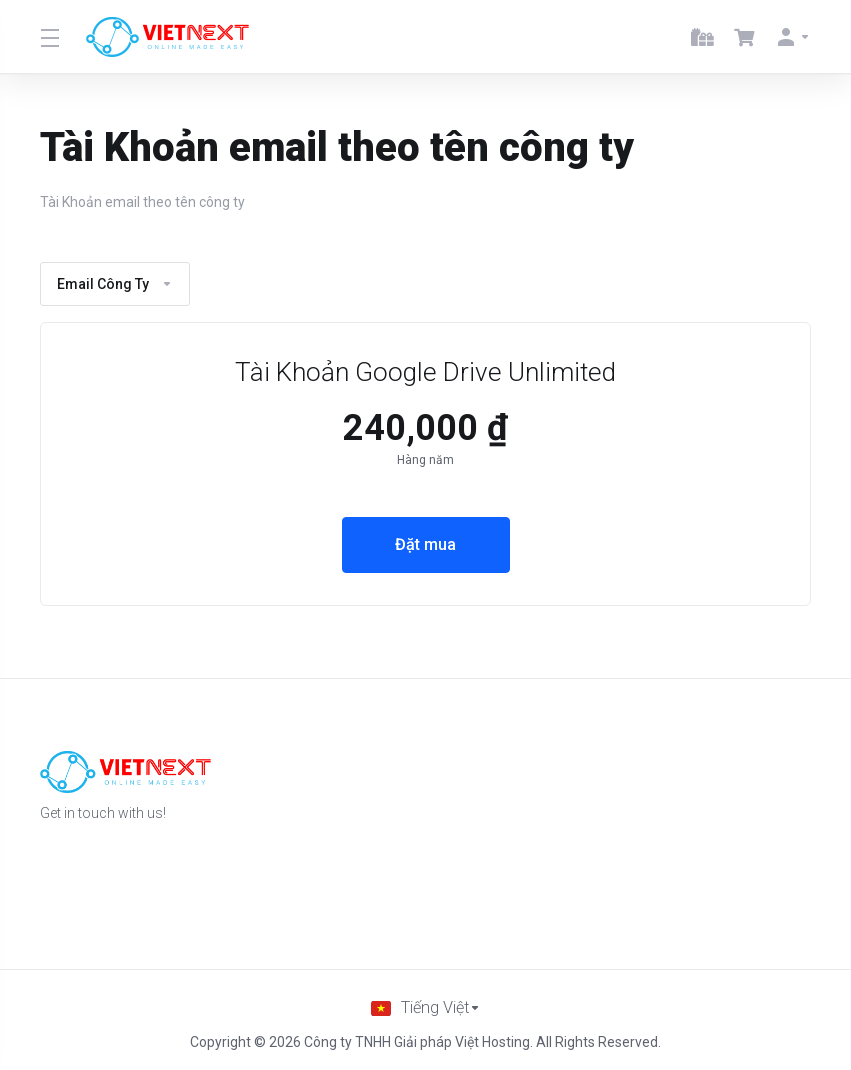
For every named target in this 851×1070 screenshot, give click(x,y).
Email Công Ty (115, 284)
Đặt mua (425, 545)
